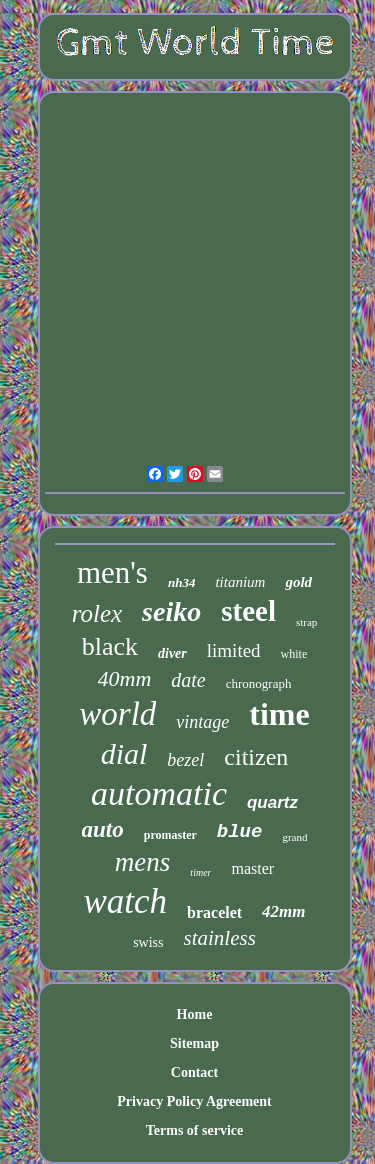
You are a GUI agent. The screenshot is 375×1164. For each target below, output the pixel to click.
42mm (283, 911)
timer (200, 872)
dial (124, 753)
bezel (185, 760)
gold (298, 582)
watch (125, 901)
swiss (148, 942)
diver (172, 653)
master (252, 868)
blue (240, 832)
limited (234, 650)
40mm (125, 678)
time (279, 714)
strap (306, 622)
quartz (272, 802)
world (117, 714)
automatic (159, 793)
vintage (202, 722)
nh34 (181, 582)
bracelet (214, 912)
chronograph (259, 683)
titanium (240, 582)
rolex (97, 613)
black (110, 646)
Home (195, 1014)
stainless (220, 938)
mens (143, 862)
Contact (194, 1072)
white (294, 654)
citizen (256, 757)
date (188, 680)
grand (294, 837)
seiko (171, 611)
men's (112, 572)
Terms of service (194, 1130)
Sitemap (194, 1043)
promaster (170, 835)
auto (103, 829)
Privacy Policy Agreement (194, 1101)
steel (248, 611)
